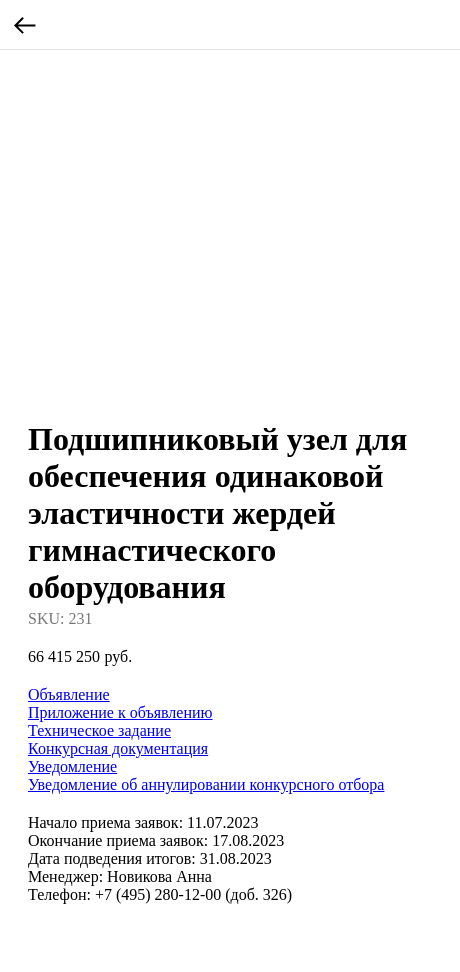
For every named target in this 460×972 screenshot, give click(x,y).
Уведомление (72, 766)
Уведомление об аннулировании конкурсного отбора (206, 784)
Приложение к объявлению (120, 712)
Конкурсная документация (118, 748)
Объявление (69, 694)
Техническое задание (99, 730)
